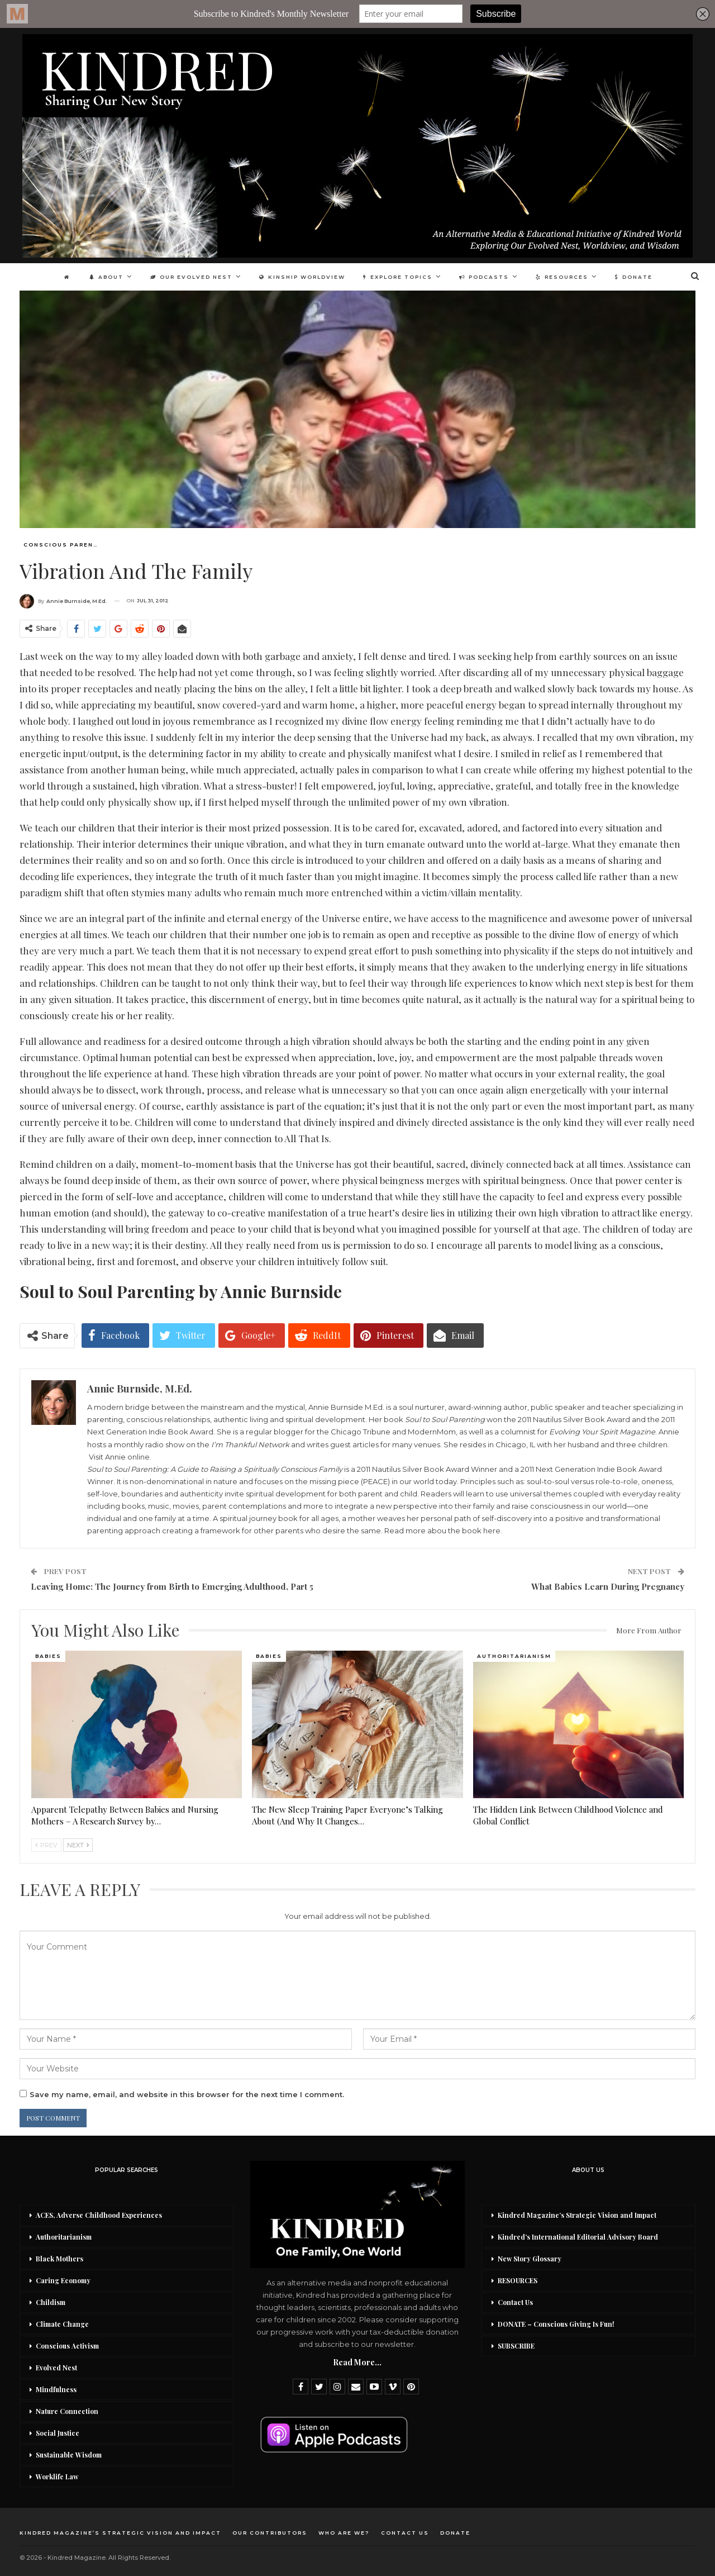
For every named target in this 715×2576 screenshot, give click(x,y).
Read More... (357, 2362)
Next (78, 1845)
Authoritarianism (514, 1656)
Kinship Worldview (302, 277)
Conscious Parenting (63, 544)
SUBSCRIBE (516, 2345)
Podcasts (487, 277)
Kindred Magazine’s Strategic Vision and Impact (577, 2215)
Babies (48, 1656)
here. (493, 1530)
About (102, 277)
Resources (566, 277)
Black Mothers (59, 2258)
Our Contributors (269, 2533)
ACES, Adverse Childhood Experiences (99, 2215)
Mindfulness (56, 2389)
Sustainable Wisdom (69, 2454)
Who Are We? (344, 2533)
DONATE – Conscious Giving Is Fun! (556, 2324)
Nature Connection (67, 2411)
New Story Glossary (529, 2258)
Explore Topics (398, 277)
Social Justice (57, 2432)
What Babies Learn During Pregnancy (607, 1586)
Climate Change (62, 2324)
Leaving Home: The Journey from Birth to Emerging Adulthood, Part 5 (172, 1586)
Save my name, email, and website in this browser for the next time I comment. (187, 2094)
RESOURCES (517, 2280)
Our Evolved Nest (189, 277)
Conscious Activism (67, 2345)
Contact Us (515, 2302)
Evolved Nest (56, 2367)
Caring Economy (63, 2280)
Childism (50, 2302)
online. (139, 1456)
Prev (46, 1845)
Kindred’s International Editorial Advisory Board (578, 2236)
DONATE (640, 277)
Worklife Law (57, 2476)
